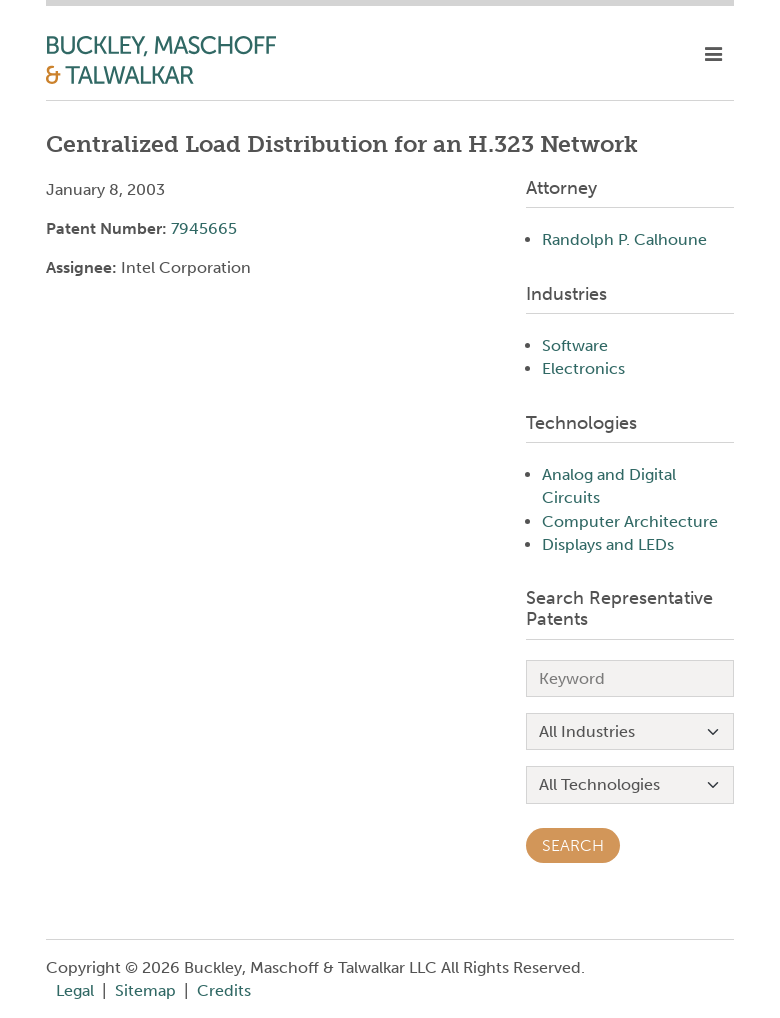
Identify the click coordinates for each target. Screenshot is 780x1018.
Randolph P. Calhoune (624, 239)
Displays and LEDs (608, 544)
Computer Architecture (630, 521)
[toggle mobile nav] (713, 55)
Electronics (583, 368)
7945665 (204, 228)
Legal (75, 990)
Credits (224, 990)
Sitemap (145, 990)
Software (575, 345)
